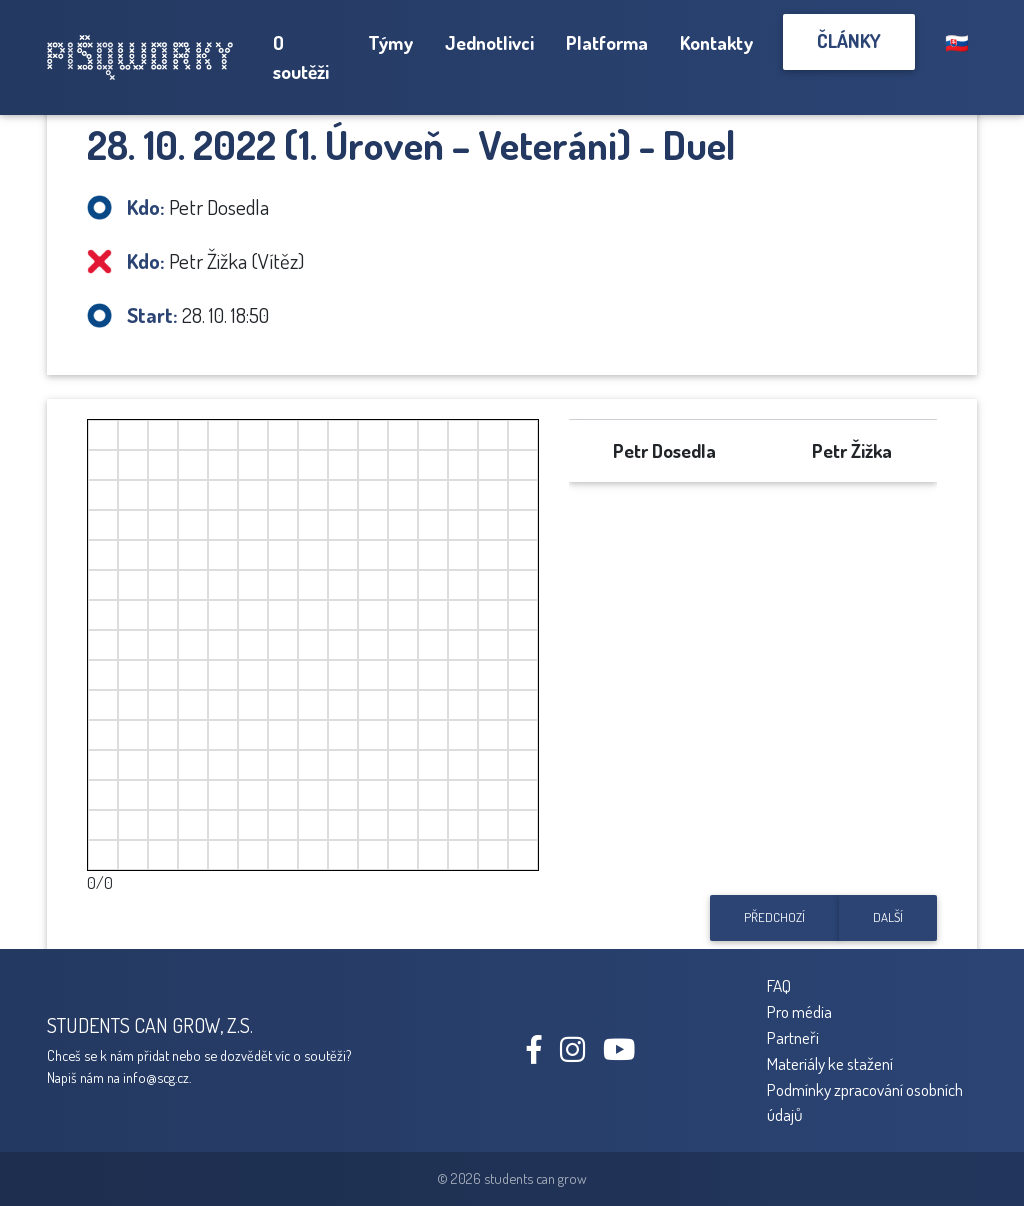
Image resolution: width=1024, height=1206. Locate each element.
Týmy (390, 42)
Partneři (793, 1037)
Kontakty (716, 42)
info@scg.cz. (157, 1077)
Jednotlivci (489, 42)
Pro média (799, 1011)
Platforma (607, 42)
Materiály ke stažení (830, 1063)
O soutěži (301, 57)
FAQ (779, 985)
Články (849, 40)
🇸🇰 (957, 42)
